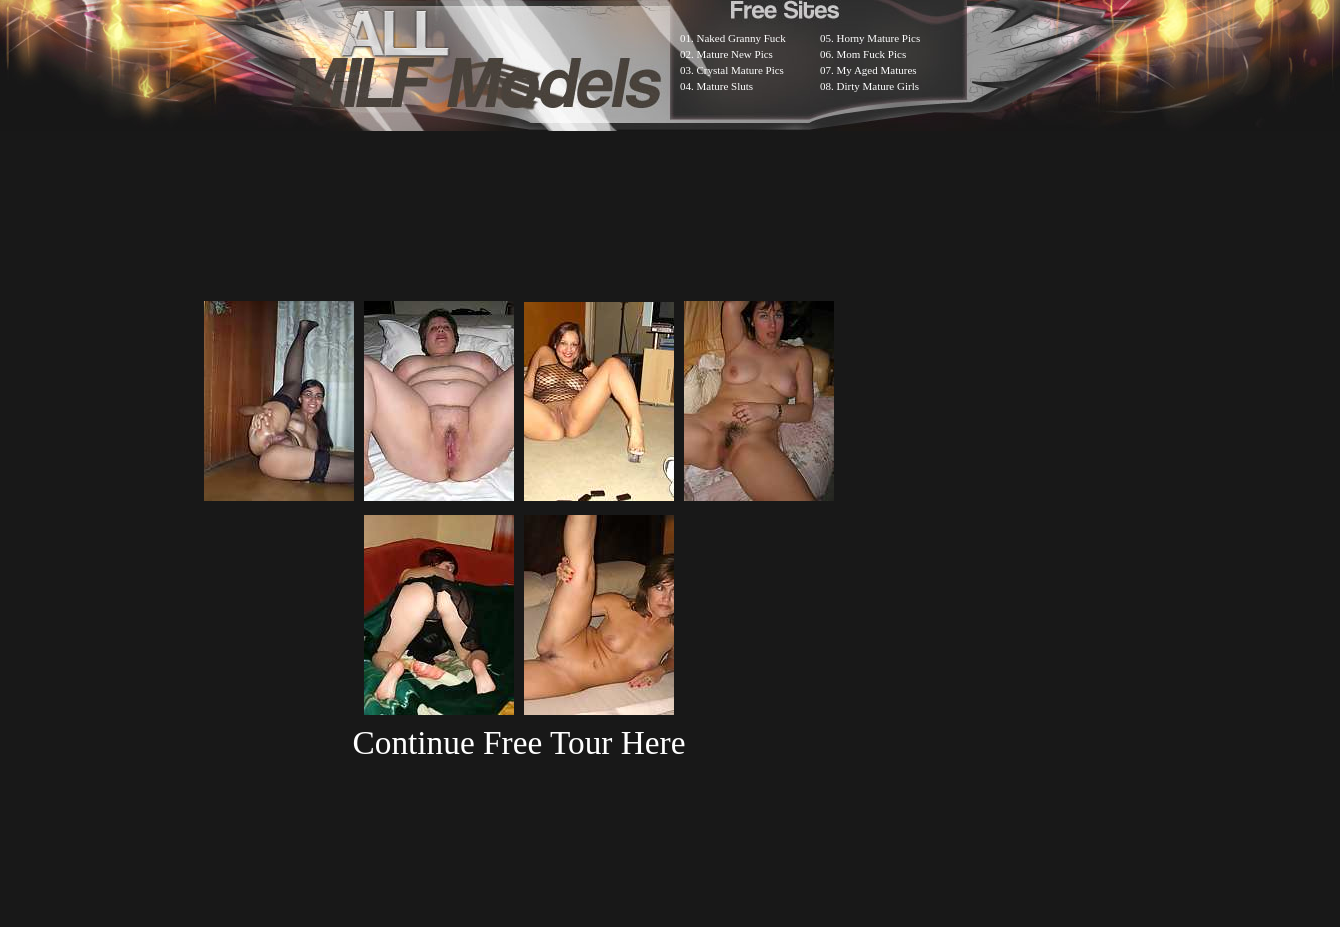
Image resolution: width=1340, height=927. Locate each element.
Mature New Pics (735, 54)
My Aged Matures (877, 70)
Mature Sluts (725, 86)
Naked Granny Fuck (741, 38)
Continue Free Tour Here (518, 742)
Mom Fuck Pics (872, 54)
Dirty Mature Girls (878, 86)
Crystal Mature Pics (740, 70)
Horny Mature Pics (879, 38)
